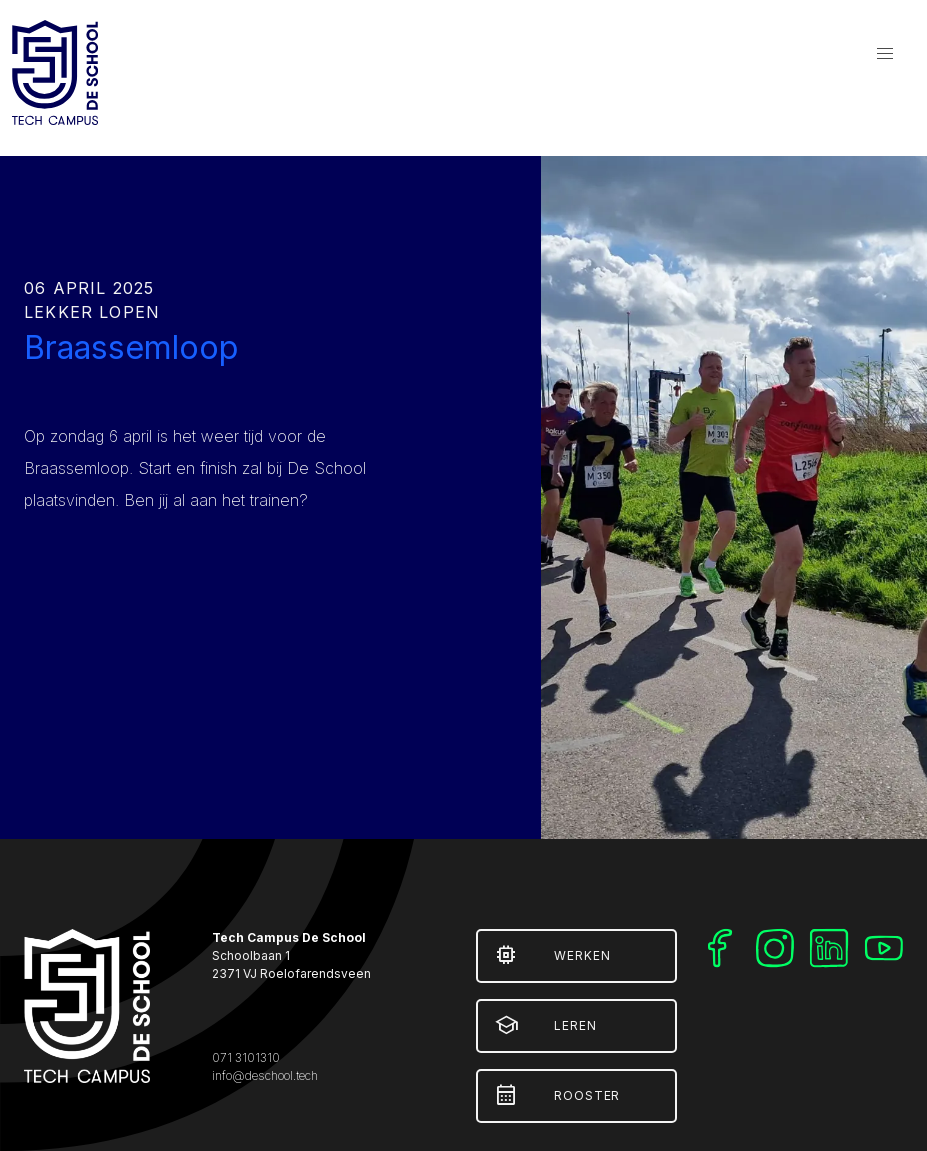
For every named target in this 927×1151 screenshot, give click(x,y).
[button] (885, 54)
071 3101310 (246, 1057)
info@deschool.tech (265, 1075)
